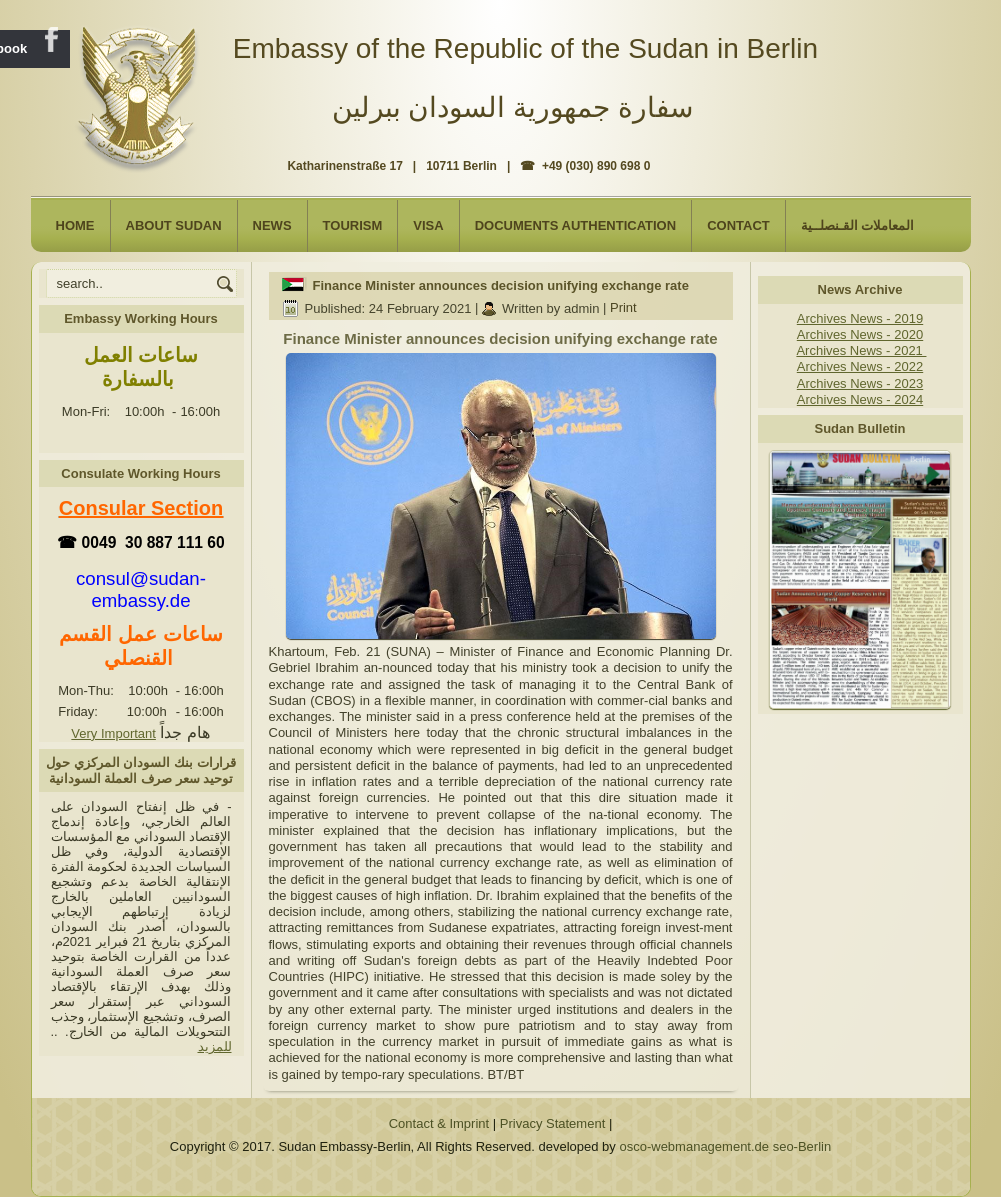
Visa (428, 225)
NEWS (272, 225)
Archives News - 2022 (860, 366)
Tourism (353, 225)
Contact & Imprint (439, 1123)
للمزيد (215, 1046)
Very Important (113, 733)
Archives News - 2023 (860, 383)
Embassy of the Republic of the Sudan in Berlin (525, 48)
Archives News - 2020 (860, 334)
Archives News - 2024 (860, 399)
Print (623, 308)
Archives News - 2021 (861, 350)
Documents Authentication (576, 225)
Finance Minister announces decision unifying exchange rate (501, 285)
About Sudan (174, 225)
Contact (738, 225)
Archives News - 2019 (860, 318)
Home (75, 225)
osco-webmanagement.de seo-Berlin (725, 1146)
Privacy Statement (553, 1123)
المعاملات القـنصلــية (858, 225)
